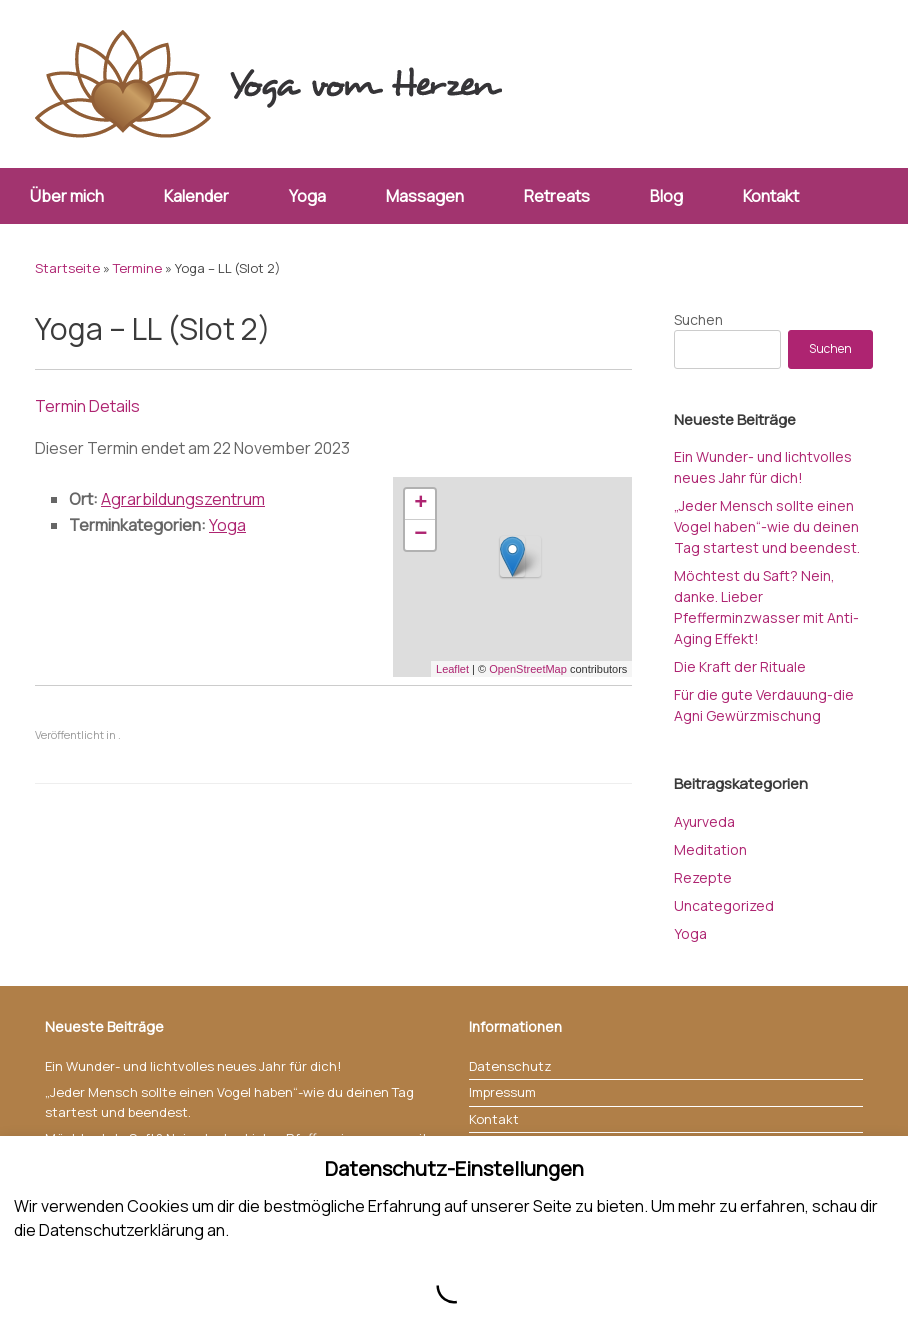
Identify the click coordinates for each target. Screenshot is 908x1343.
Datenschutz (510, 1066)
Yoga (307, 196)
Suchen (698, 319)
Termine (137, 268)
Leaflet (452, 669)
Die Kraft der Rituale (740, 666)
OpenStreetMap (528, 669)
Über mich (67, 196)
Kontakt (771, 196)
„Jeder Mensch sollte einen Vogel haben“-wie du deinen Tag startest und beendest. (767, 526)
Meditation (710, 849)
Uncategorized (724, 905)
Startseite (67, 268)
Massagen (425, 196)
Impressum (502, 1092)
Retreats (557, 196)
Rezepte (703, 877)
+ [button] (420, 504)
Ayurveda (704, 821)
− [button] (420, 535)
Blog (666, 196)
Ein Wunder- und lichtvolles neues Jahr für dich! (193, 1066)
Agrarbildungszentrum (183, 499)
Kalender (196, 196)
